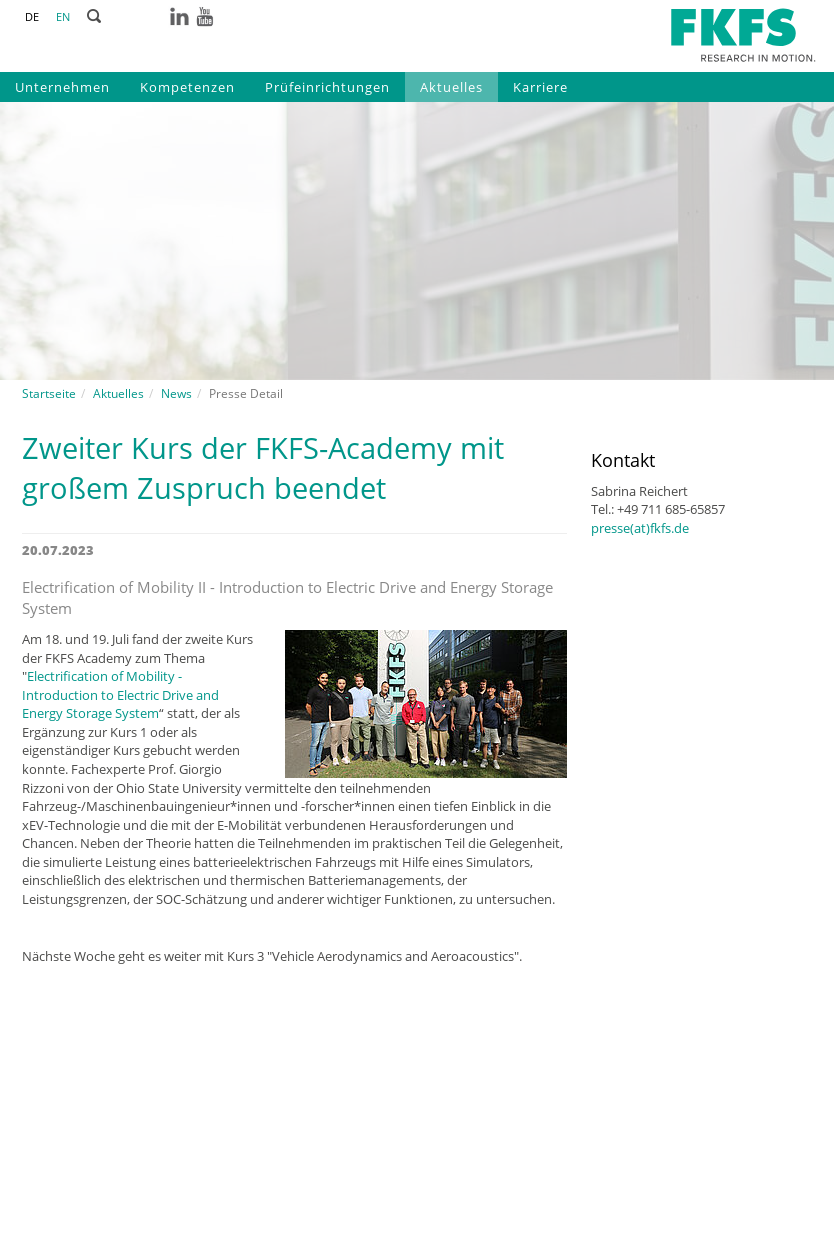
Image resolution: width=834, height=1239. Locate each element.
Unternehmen (62, 87)
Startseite (49, 393)
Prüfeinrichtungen (327, 87)
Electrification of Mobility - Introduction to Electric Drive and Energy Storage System (120, 694)
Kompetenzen (187, 87)
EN (63, 16)
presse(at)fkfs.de (640, 528)
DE (32, 16)
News (176, 393)
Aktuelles (451, 87)
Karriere (540, 87)
